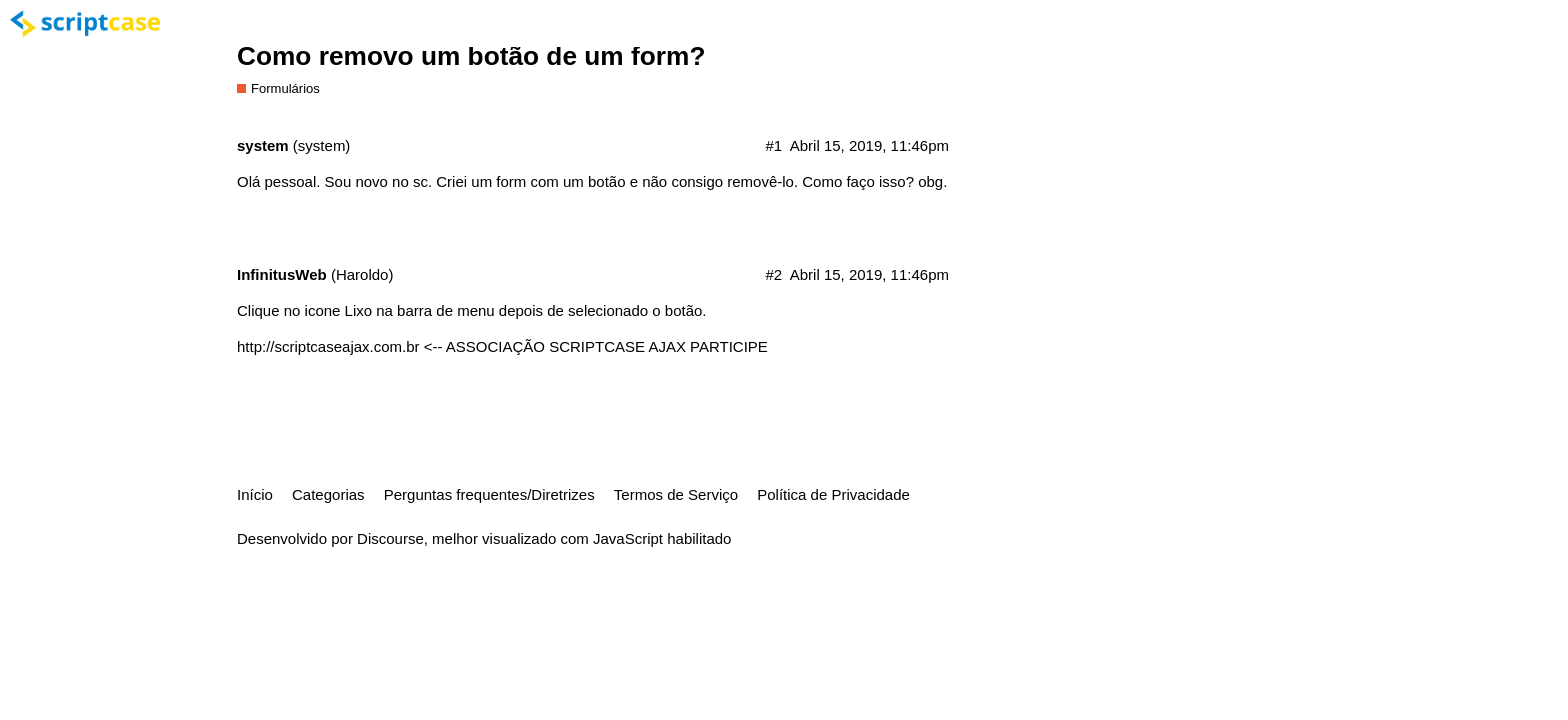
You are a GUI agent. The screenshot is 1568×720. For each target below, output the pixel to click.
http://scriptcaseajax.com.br (328, 346)
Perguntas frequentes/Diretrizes (489, 494)
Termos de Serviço (676, 494)
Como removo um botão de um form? (471, 56)
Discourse (390, 538)
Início (255, 494)
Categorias (328, 494)
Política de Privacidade (833, 494)
